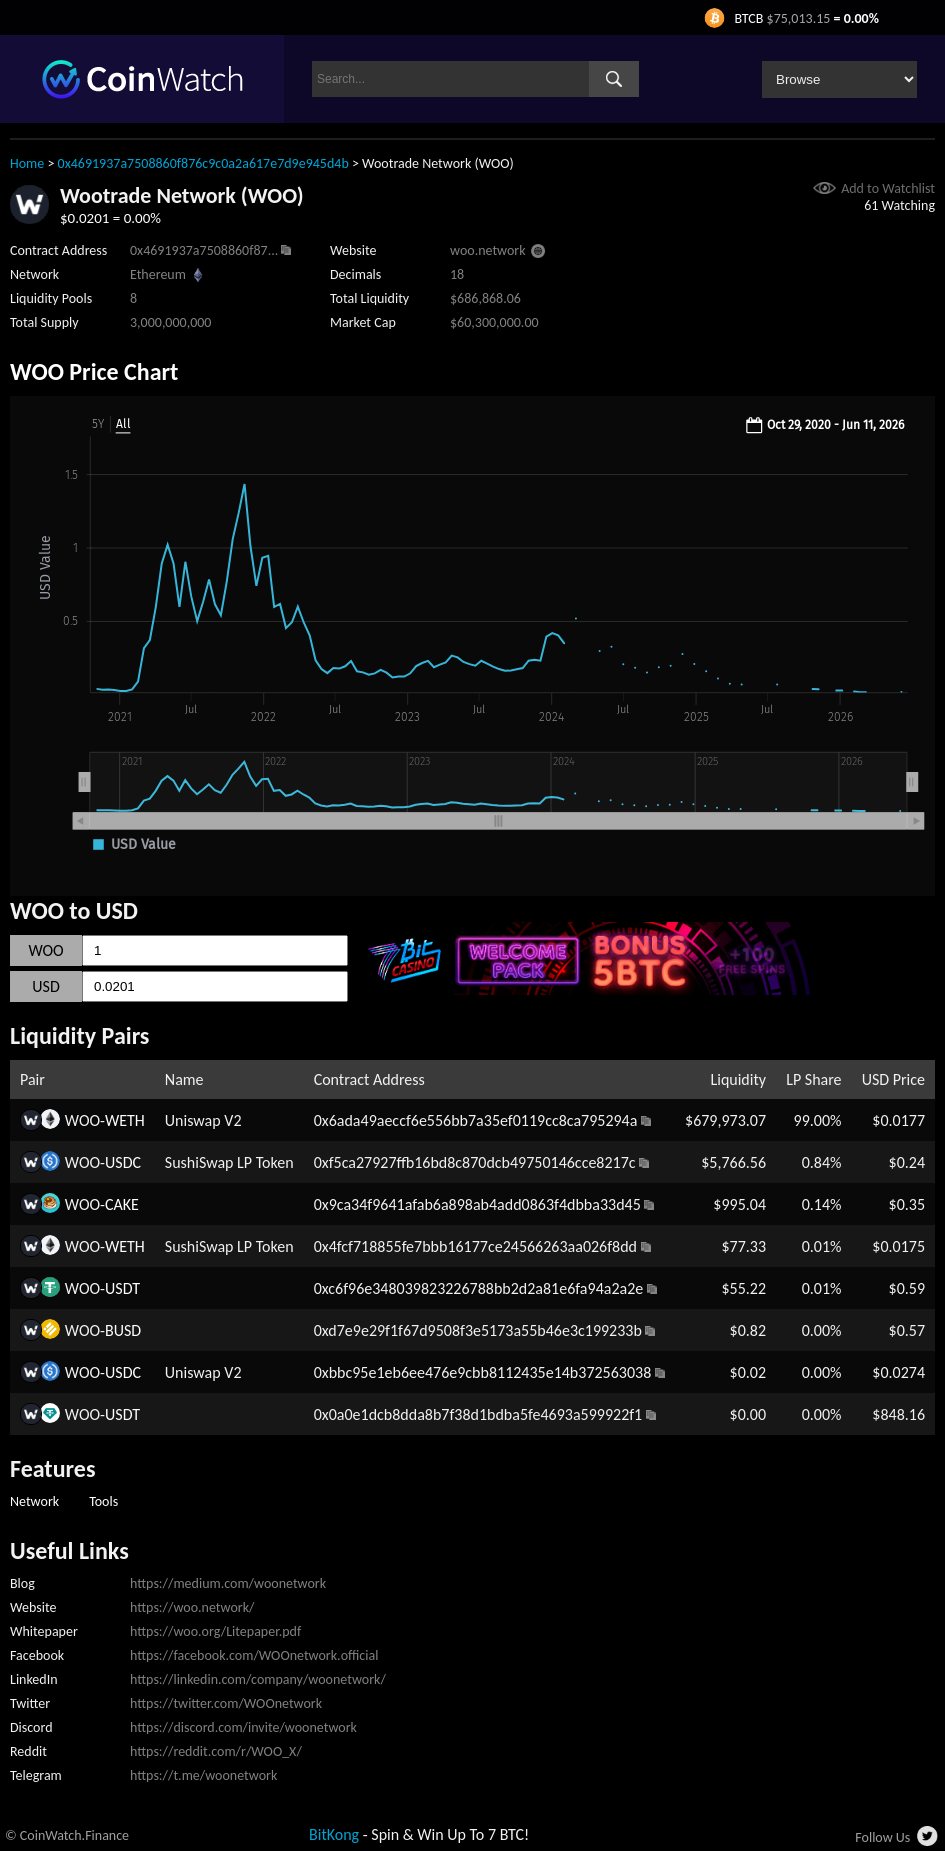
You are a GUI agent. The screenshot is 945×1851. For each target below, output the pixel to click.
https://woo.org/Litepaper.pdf (215, 1631)
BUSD (123, 1330)
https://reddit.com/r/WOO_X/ (216, 1751)
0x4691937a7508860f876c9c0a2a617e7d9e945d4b (203, 163)
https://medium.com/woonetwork (228, 1583)
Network (34, 1501)
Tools (103, 1501)
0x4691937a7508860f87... (204, 250)
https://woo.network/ (192, 1607)
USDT (122, 1288)
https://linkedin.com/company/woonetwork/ (258, 1679)
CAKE (122, 1204)
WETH (125, 1120)
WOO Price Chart (94, 371)
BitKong (334, 1834)
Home (27, 163)
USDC (123, 1162)
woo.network (488, 250)
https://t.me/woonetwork (203, 1775)
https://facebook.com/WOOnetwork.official (254, 1655)
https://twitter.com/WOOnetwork (226, 1703)
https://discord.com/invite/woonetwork (243, 1727)
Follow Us (882, 1837)
